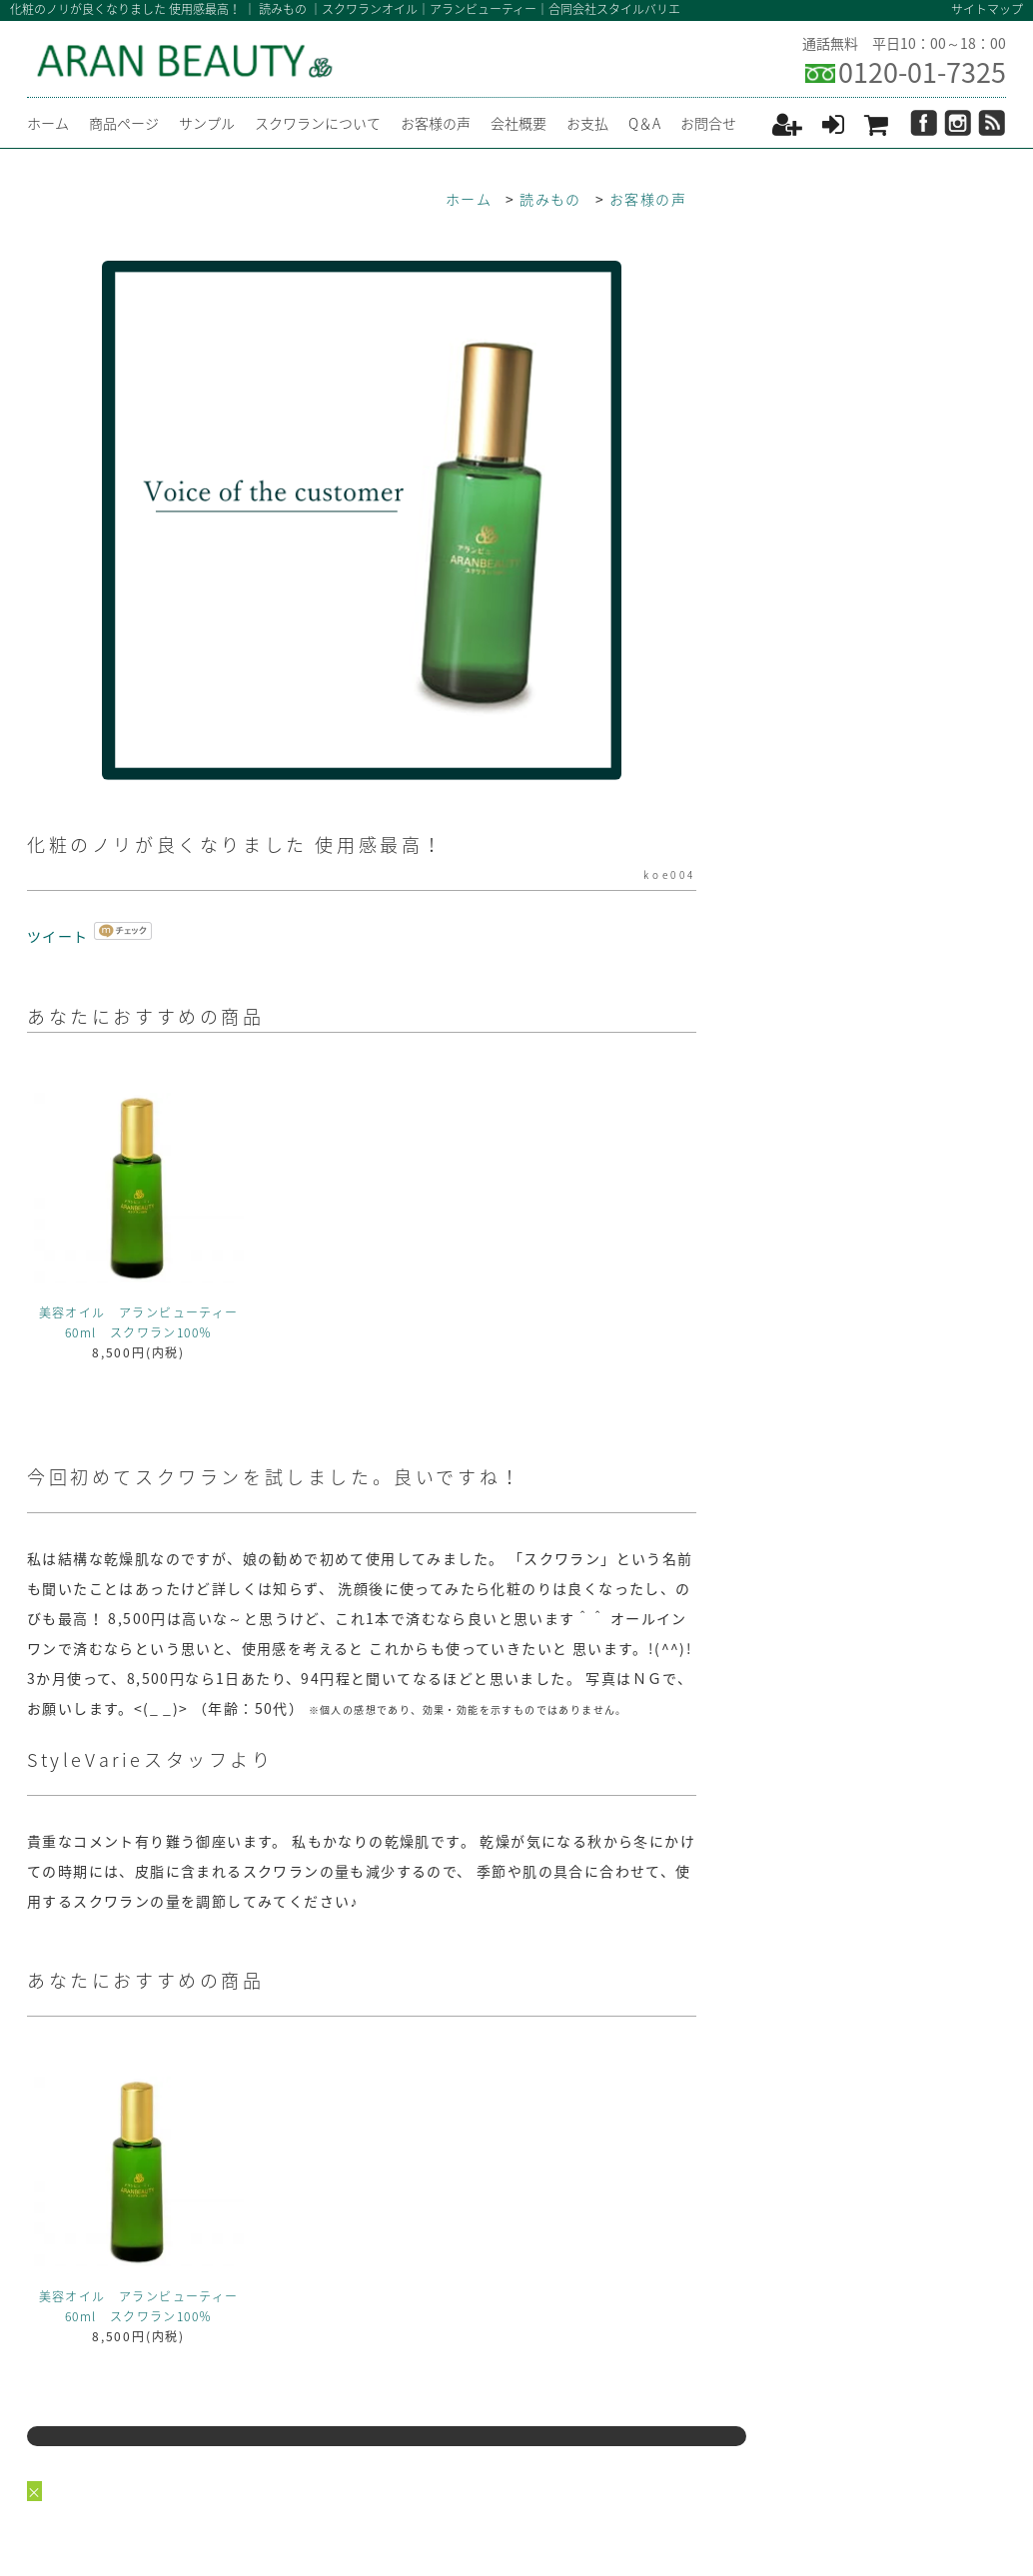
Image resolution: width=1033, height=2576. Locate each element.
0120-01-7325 (922, 72)
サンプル (207, 123)
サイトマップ (987, 9)
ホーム (48, 123)
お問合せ (708, 123)
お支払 (587, 123)
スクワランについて (318, 123)
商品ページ (124, 123)
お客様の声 (436, 123)
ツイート (58, 936)
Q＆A (644, 123)
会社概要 (518, 123)
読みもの (550, 199)
